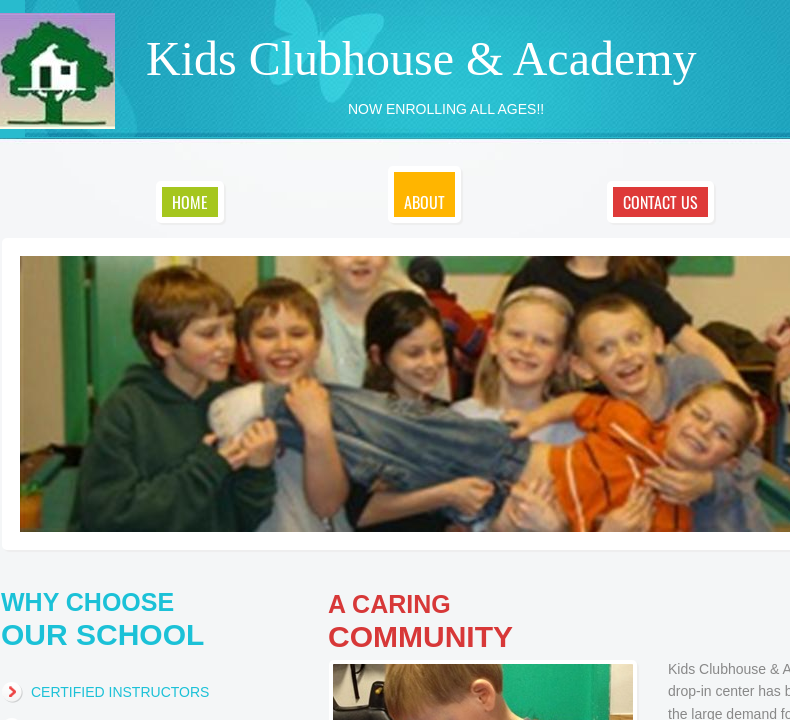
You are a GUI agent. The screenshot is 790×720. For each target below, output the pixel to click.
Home (190, 202)
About (424, 202)
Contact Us (660, 202)
